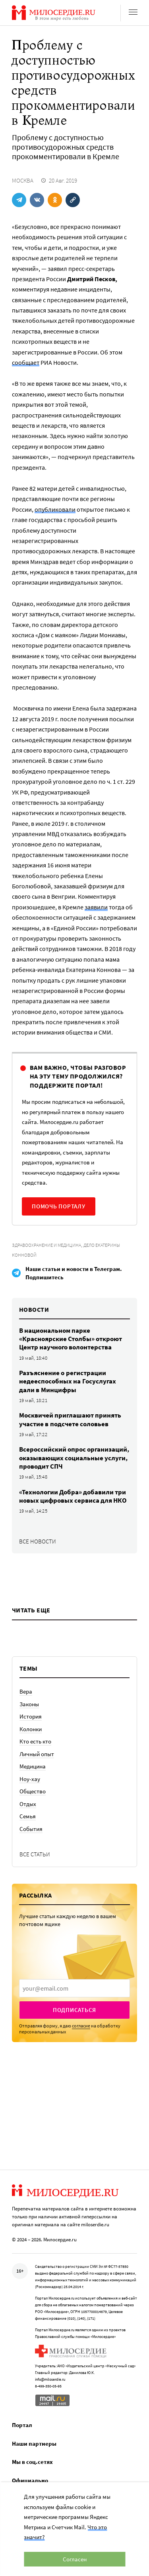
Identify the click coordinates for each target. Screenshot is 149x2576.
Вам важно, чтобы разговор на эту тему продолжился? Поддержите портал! (78, 1076)
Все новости (37, 1541)
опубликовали (55, 509)
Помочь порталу (58, 1206)
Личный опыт (36, 1754)
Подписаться (74, 2010)
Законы (29, 1704)
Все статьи (34, 1854)
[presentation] (74, 1988)
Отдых (27, 1804)
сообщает (25, 362)
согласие (81, 2026)
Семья (27, 1816)
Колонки (30, 1729)
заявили (96, 907)
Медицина (32, 1766)
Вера (25, 1691)
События (31, 1829)
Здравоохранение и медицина (46, 1245)
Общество (32, 1791)
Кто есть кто (35, 1741)
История (30, 1716)
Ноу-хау (29, 1779)
